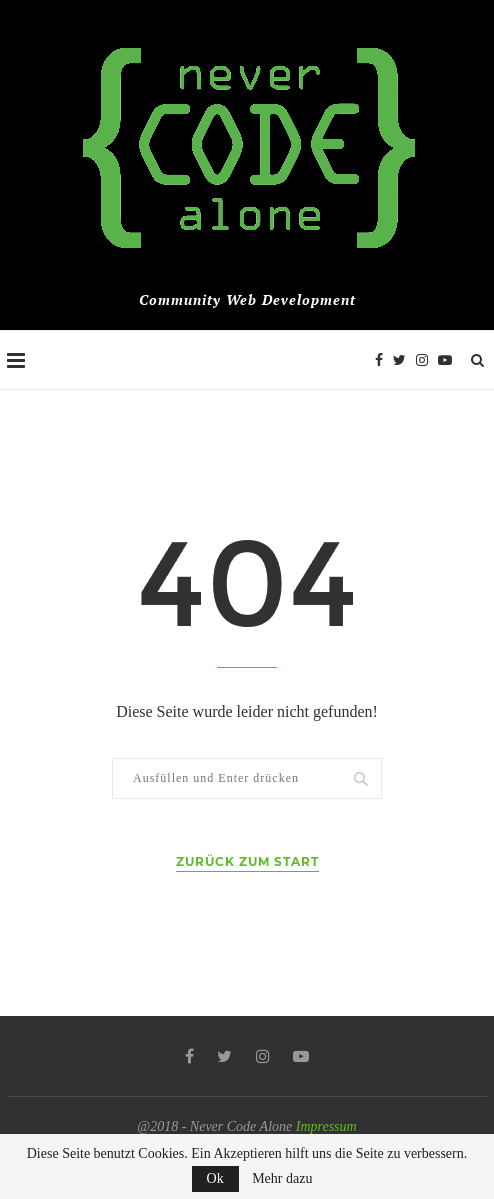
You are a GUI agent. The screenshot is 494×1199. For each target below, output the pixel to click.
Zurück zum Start (247, 861)
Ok (215, 1178)
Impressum (326, 1126)
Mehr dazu (282, 1179)
